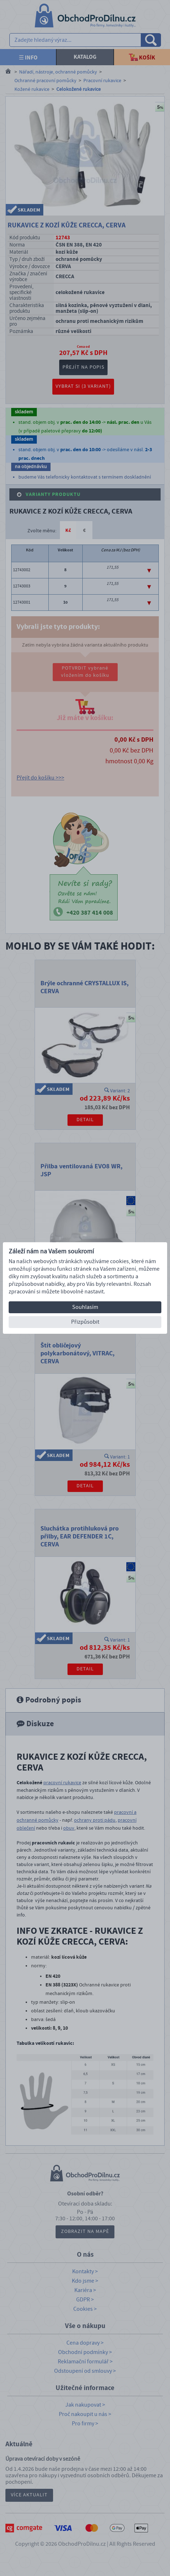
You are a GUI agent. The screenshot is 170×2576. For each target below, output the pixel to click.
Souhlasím (85, 1307)
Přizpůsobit (85, 1321)
